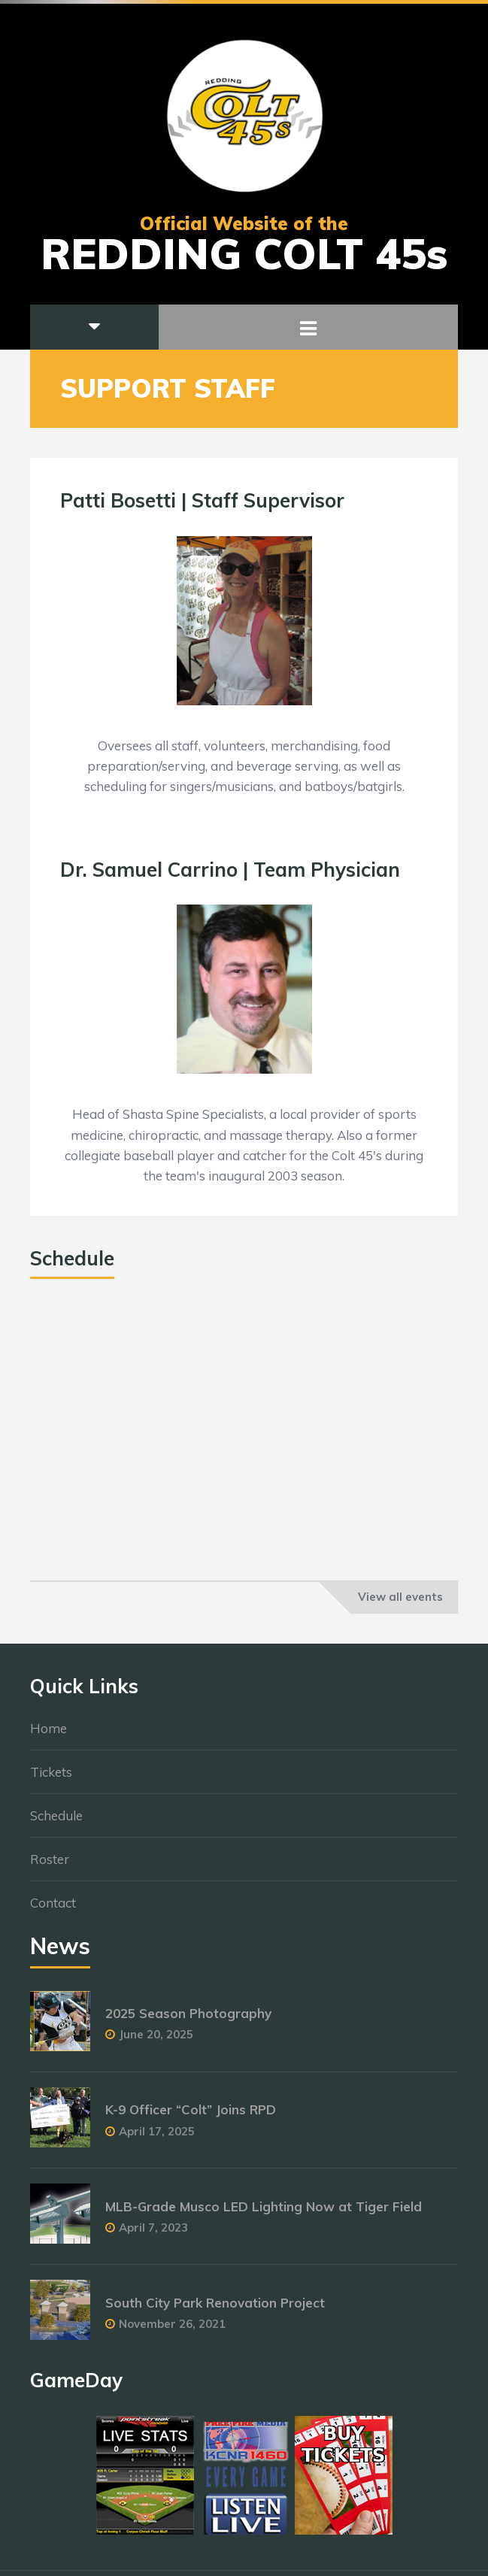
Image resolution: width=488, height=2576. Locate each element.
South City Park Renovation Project (215, 2309)
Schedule (56, 1822)
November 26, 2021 (172, 2330)
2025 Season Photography (188, 2021)
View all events (400, 1597)
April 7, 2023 (153, 2234)
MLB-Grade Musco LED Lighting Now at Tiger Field (263, 2213)
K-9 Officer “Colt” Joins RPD (190, 2117)
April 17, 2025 (157, 2138)
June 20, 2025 (156, 2042)
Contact (53, 1909)
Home (48, 1735)
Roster (49, 1865)
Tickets (51, 1778)
